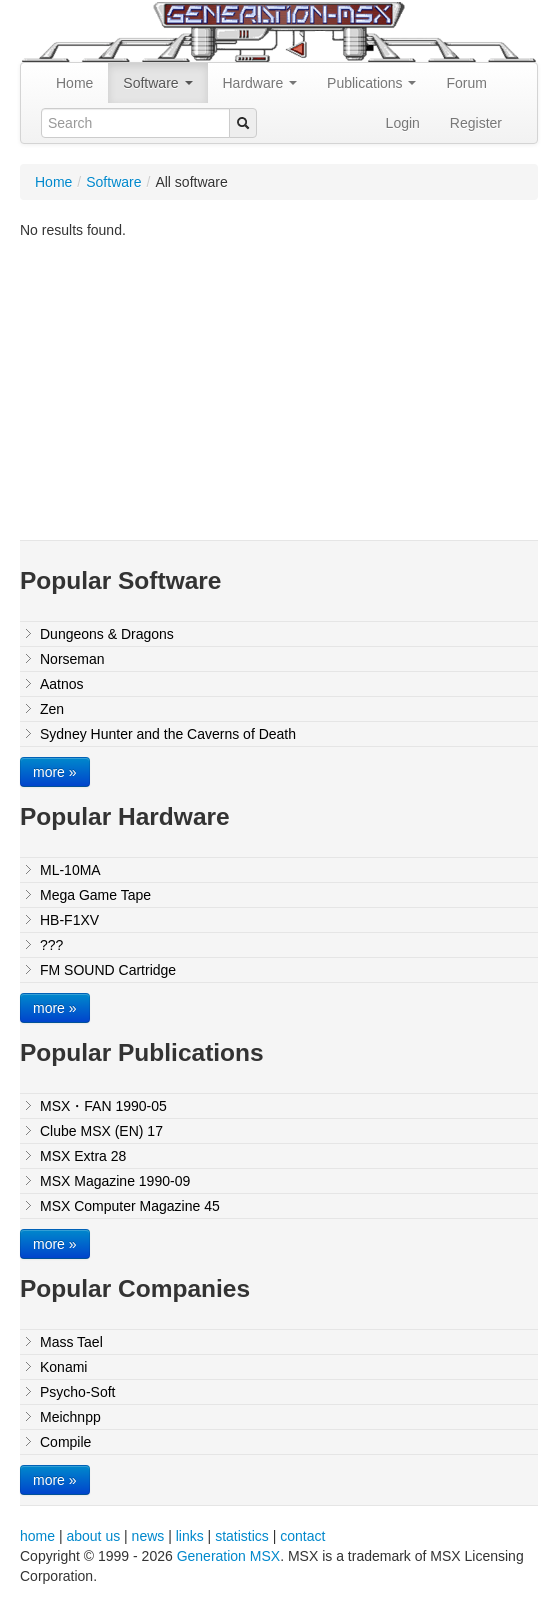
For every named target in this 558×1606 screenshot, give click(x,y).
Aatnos (62, 684)
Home (74, 83)
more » (55, 772)
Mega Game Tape (95, 895)
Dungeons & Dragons (107, 634)
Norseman (72, 659)
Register (476, 123)
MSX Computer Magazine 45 (130, 1206)
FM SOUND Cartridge (108, 970)
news (148, 1536)
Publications (371, 83)
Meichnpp (70, 1417)
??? (51, 945)
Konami (63, 1367)
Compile (65, 1442)
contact (302, 1536)
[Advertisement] (289, 380)
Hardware (260, 83)
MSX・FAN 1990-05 (103, 1106)
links (190, 1536)
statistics (242, 1536)
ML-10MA (70, 870)
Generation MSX (229, 1556)
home (37, 1536)
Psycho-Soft (77, 1392)
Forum (466, 83)
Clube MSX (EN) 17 (101, 1131)
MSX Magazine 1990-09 (115, 1181)
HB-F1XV (69, 920)
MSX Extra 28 (83, 1156)
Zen (52, 709)
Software (157, 83)
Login (403, 123)
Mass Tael (71, 1342)
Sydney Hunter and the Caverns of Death (168, 734)
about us (93, 1536)
